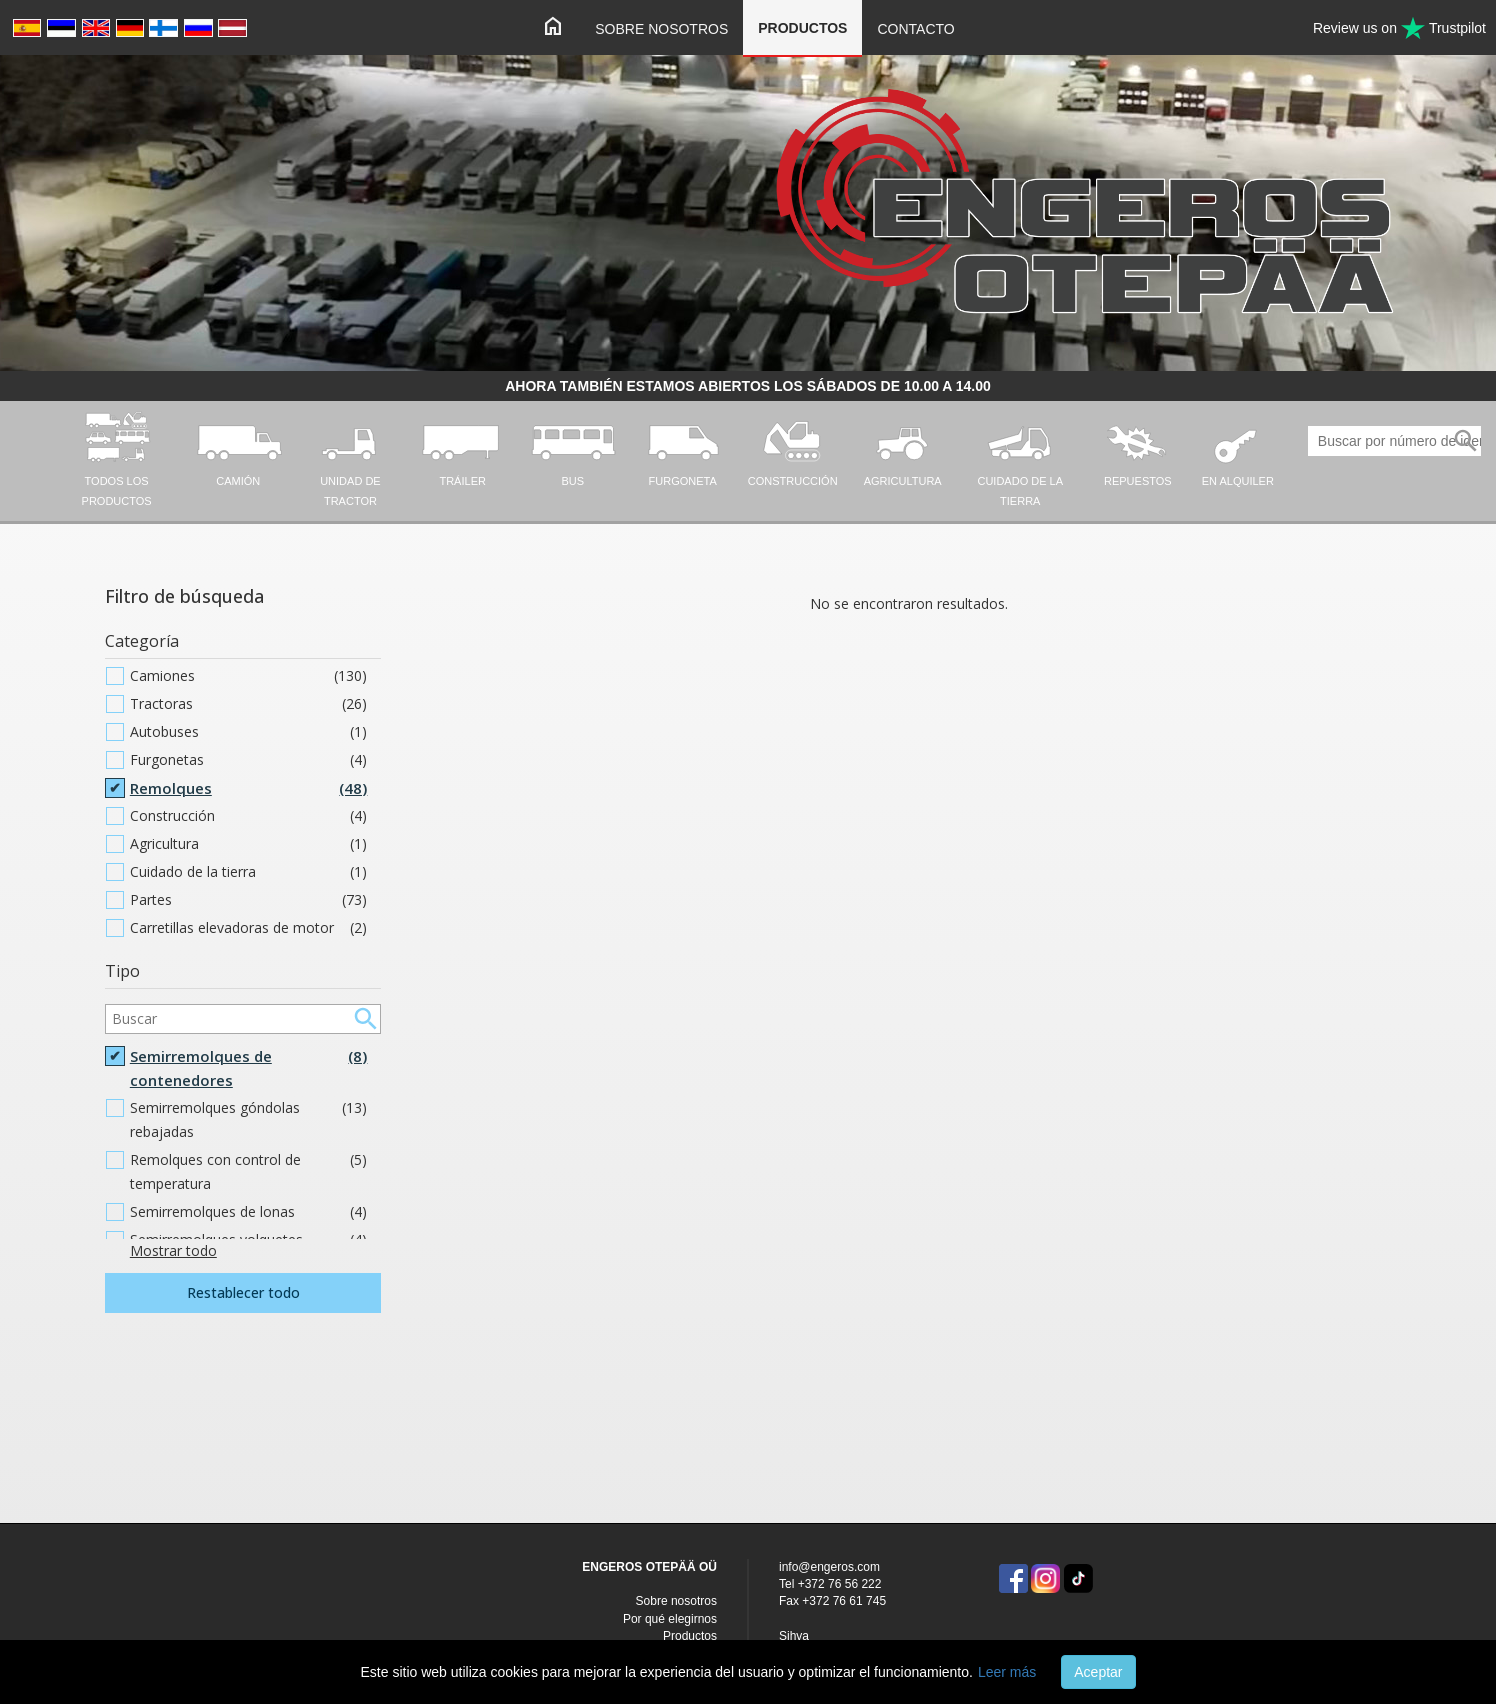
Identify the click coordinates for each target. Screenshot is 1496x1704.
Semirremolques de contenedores (249, 1068)
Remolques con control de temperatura (249, 1172)
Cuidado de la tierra (249, 872)
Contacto (915, 29)
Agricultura (249, 844)
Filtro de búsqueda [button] (184, 596)
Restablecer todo (243, 1292)
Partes (249, 900)
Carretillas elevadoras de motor (249, 928)
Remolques (249, 788)
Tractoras (249, 704)
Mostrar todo (173, 1250)
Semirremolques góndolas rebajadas (249, 1120)
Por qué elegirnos (670, 1619)
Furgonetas (249, 760)
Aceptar (1098, 1672)
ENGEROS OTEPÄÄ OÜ (649, 1567)
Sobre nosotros (661, 29)
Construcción (249, 816)
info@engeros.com (829, 1567)
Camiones (249, 676)
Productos (802, 28)
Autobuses (249, 732)
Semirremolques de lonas (249, 1212)
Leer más (1007, 1672)
